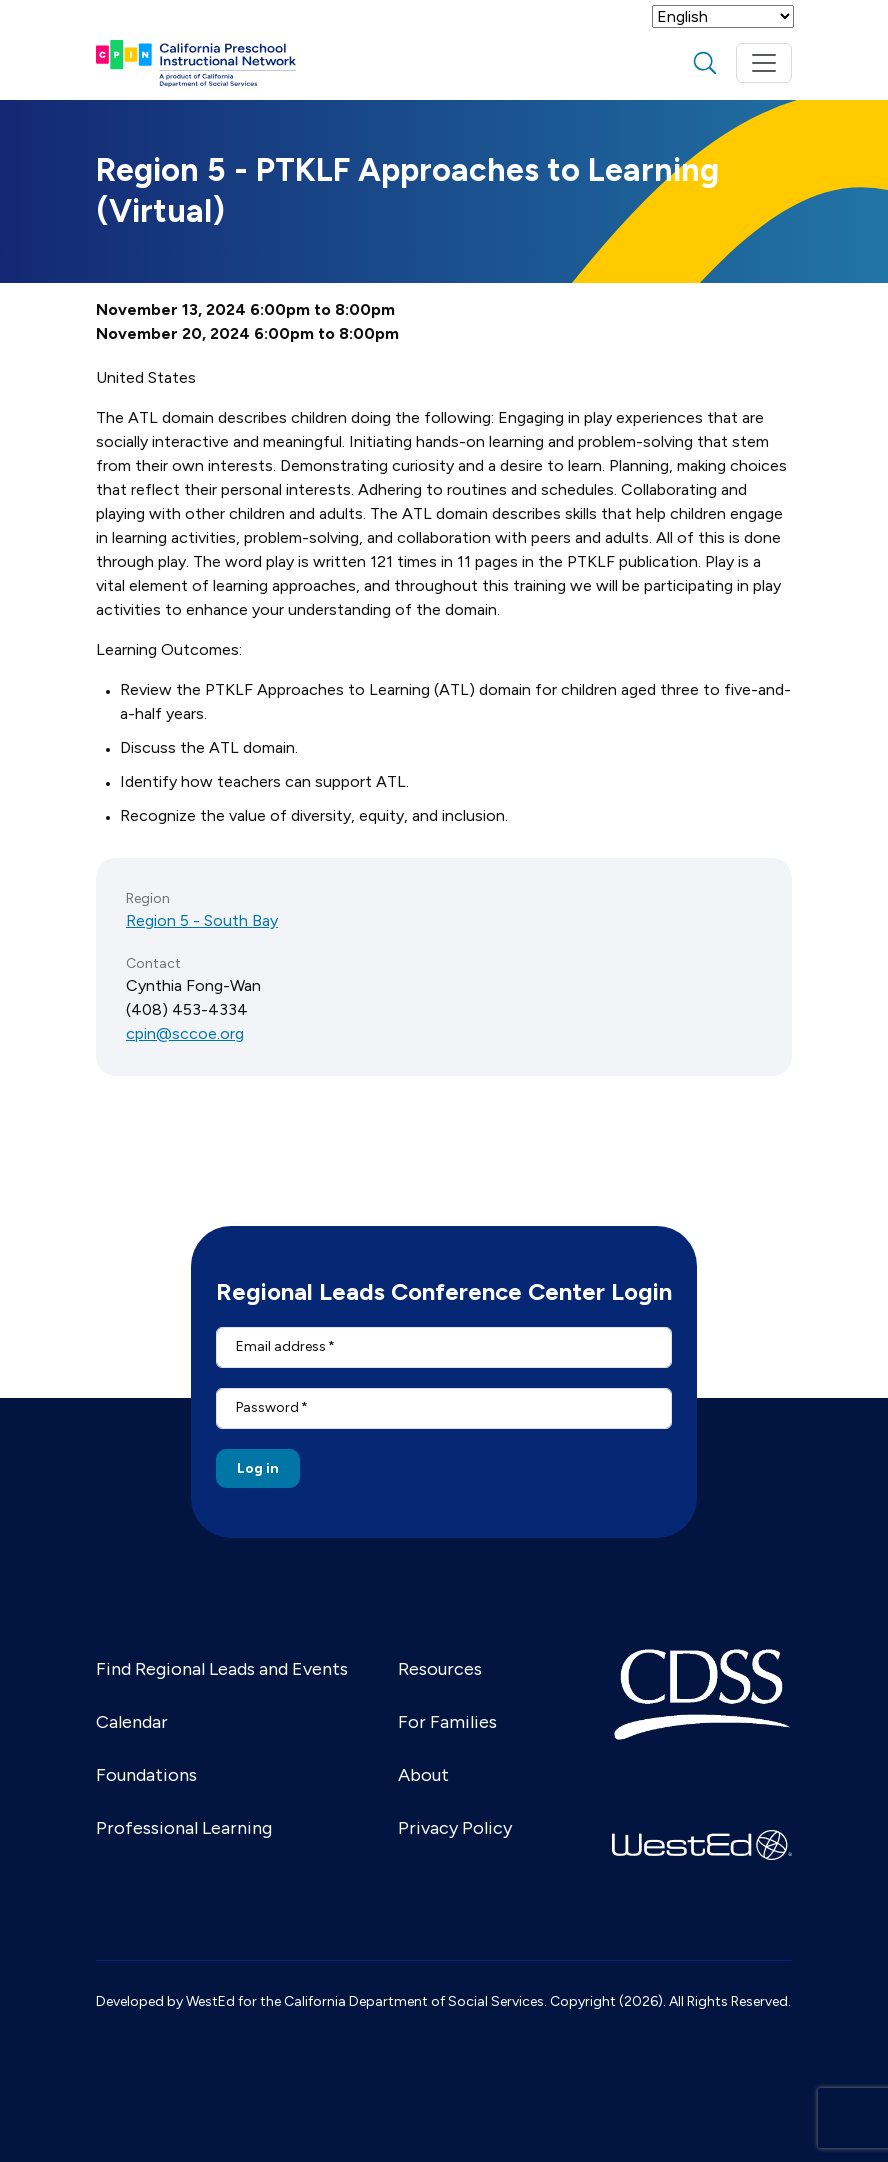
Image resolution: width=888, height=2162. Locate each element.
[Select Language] (723, 16)
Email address (281, 1346)
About (423, 1775)
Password (267, 1407)
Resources (440, 1669)
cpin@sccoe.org (185, 1033)
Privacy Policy (455, 1828)
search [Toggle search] (705, 63)
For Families (447, 1722)
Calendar (132, 1722)
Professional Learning (184, 1828)
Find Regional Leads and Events (222, 1669)
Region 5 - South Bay (202, 920)
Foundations (146, 1775)
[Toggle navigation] (764, 63)
